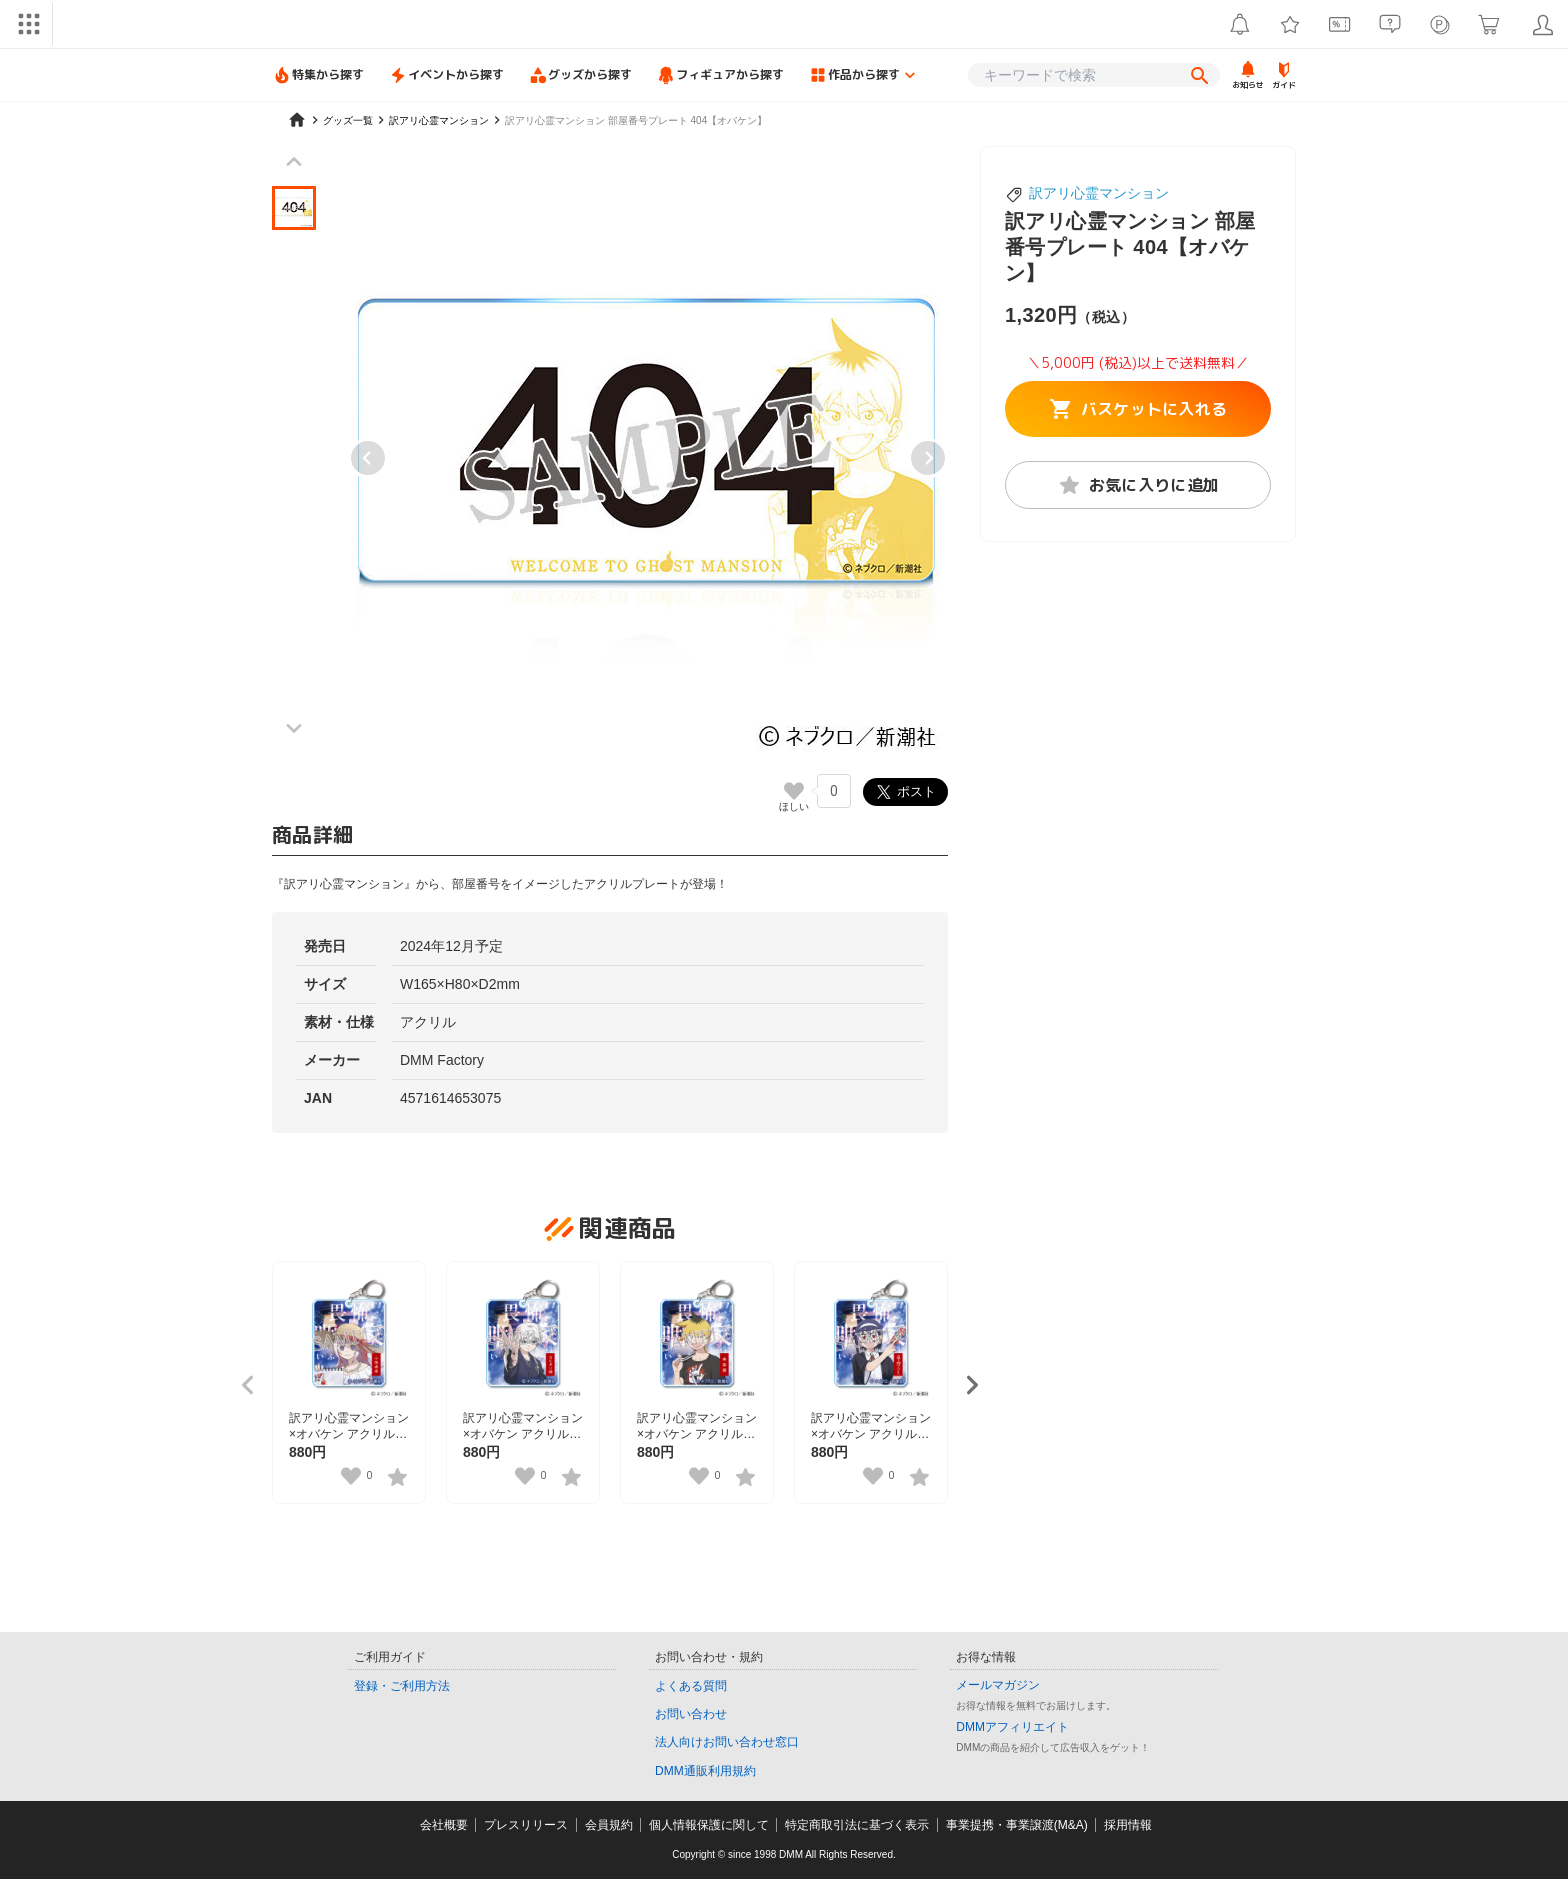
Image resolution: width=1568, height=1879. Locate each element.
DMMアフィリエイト (1012, 1727)
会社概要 (444, 1825)
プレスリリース (526, 1825)
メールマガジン (998, 1685)
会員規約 (609, 1825)
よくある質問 (691, 1686)
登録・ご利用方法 (402, 1686)
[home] (297, 120)
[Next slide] (928, 458)
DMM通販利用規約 (705, 1771)
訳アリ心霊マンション (1099, 193)
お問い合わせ (691, 1714)
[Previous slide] (368, 458)
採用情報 (1128, 1825)
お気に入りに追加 (1138, 485)
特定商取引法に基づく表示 (857, 1825)
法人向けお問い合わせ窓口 (727, 1742)
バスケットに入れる (1138, 409)
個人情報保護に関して (709, 1825)
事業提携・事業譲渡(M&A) (1017, 1825)
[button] (294, 208)
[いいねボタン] (794, 791)
